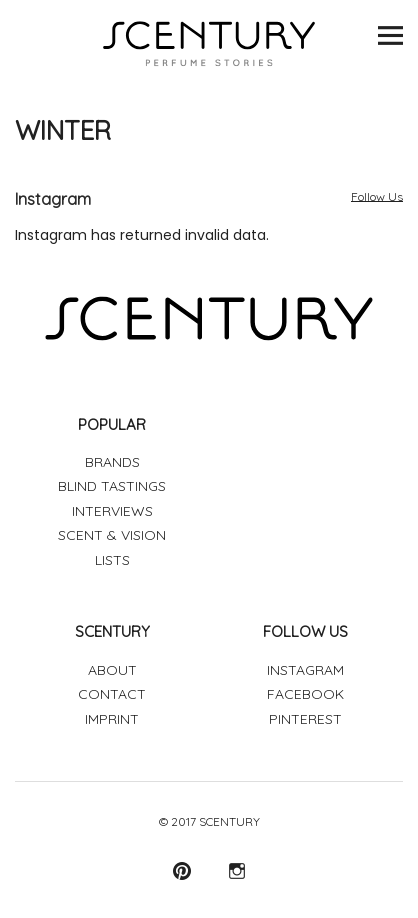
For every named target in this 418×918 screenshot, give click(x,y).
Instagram (236, 870)
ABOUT (112, 670)
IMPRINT (112, 719)
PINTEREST (305, 719)
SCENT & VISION (112, 535)
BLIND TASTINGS (112, 486)
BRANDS (112, 462)
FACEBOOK (305, 694)
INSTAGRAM (305, 670)
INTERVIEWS (112, 511)
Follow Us (377, 196)
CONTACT (112, 694)
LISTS (112, 560)
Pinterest (181, 870)
